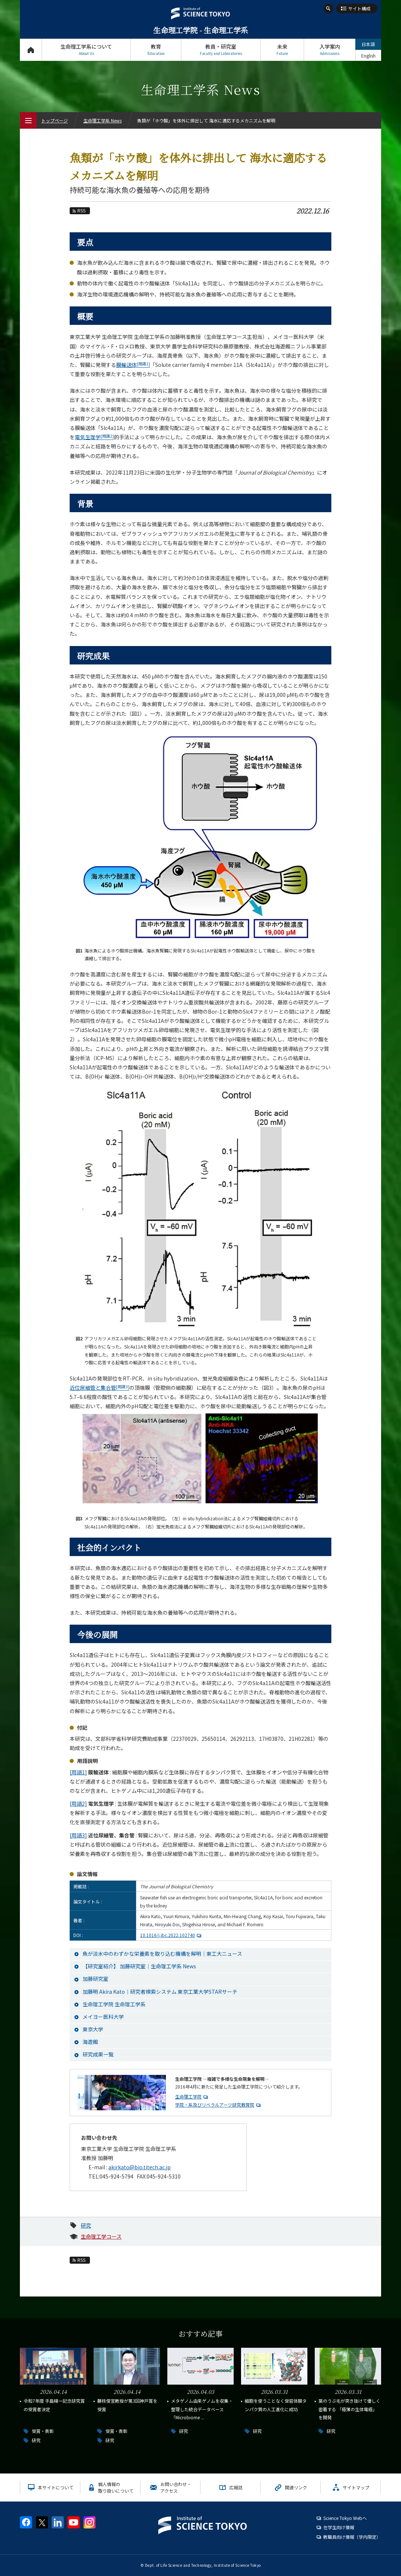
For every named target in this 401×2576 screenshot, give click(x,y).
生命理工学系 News (102, 120)
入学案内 (329, 49)
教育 (156, 49)
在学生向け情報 (338, 2527)
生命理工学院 (188, 2096)
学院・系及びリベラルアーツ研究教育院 (214, 2104)
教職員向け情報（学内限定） (352, 2537)
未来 (282, 49)
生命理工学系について (86, 49)
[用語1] (78, 1772)
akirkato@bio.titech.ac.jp (139, 2167)
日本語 (368, 44)
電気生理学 (94, 437)
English (368, 55)
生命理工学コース (101, 2236)
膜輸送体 (133, 364)
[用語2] (78, 1803)
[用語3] (78, 1835)
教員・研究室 (220, 49)
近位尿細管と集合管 (99, 1387)
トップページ (31, 49)
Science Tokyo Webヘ (345, 2518)
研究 (86, 2225)
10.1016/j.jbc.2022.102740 (171, 1935)
